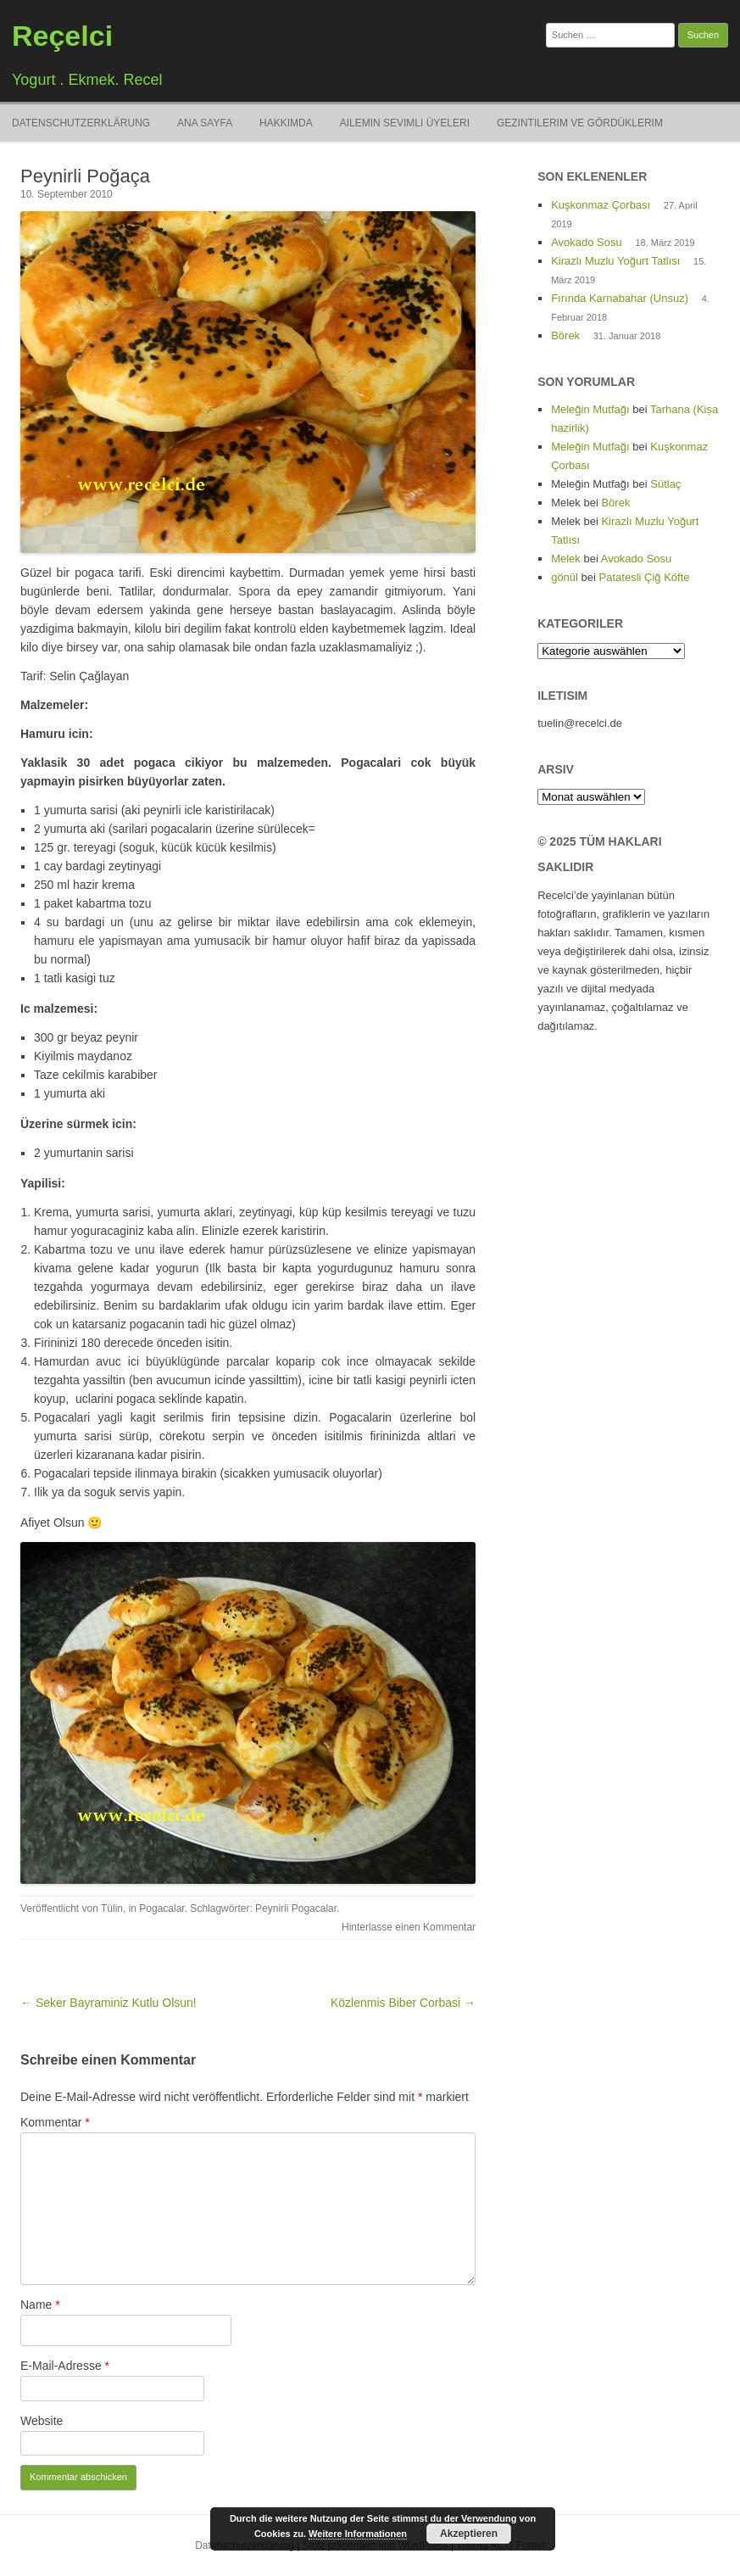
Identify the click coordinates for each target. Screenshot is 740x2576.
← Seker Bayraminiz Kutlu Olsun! (108, 2002)
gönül (564, 577)
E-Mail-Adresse (64, 2365)
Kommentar (55, 2122)
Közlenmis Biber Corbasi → (403, 2002)
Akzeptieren (469, 2534)
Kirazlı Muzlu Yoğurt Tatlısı (615, 260)
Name (40, 2304)
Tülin (112, 1908)
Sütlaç (665, 484)
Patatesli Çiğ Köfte (644, 577)
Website (41, 2421)
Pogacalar (161, 1908)
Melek (566, 558)
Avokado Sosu (586, 242)
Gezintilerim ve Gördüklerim (580, 123)
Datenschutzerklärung (81, 123)
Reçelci (62, 36)
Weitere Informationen (358, 2534)
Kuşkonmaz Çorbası (600, 204)
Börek (565, 335)
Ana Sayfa (204, 123)
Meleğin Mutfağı (590, 409)
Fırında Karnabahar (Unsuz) (619, 298)
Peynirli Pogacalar (296, 1908)
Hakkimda (286, 123)
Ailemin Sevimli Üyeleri (405, 123)
